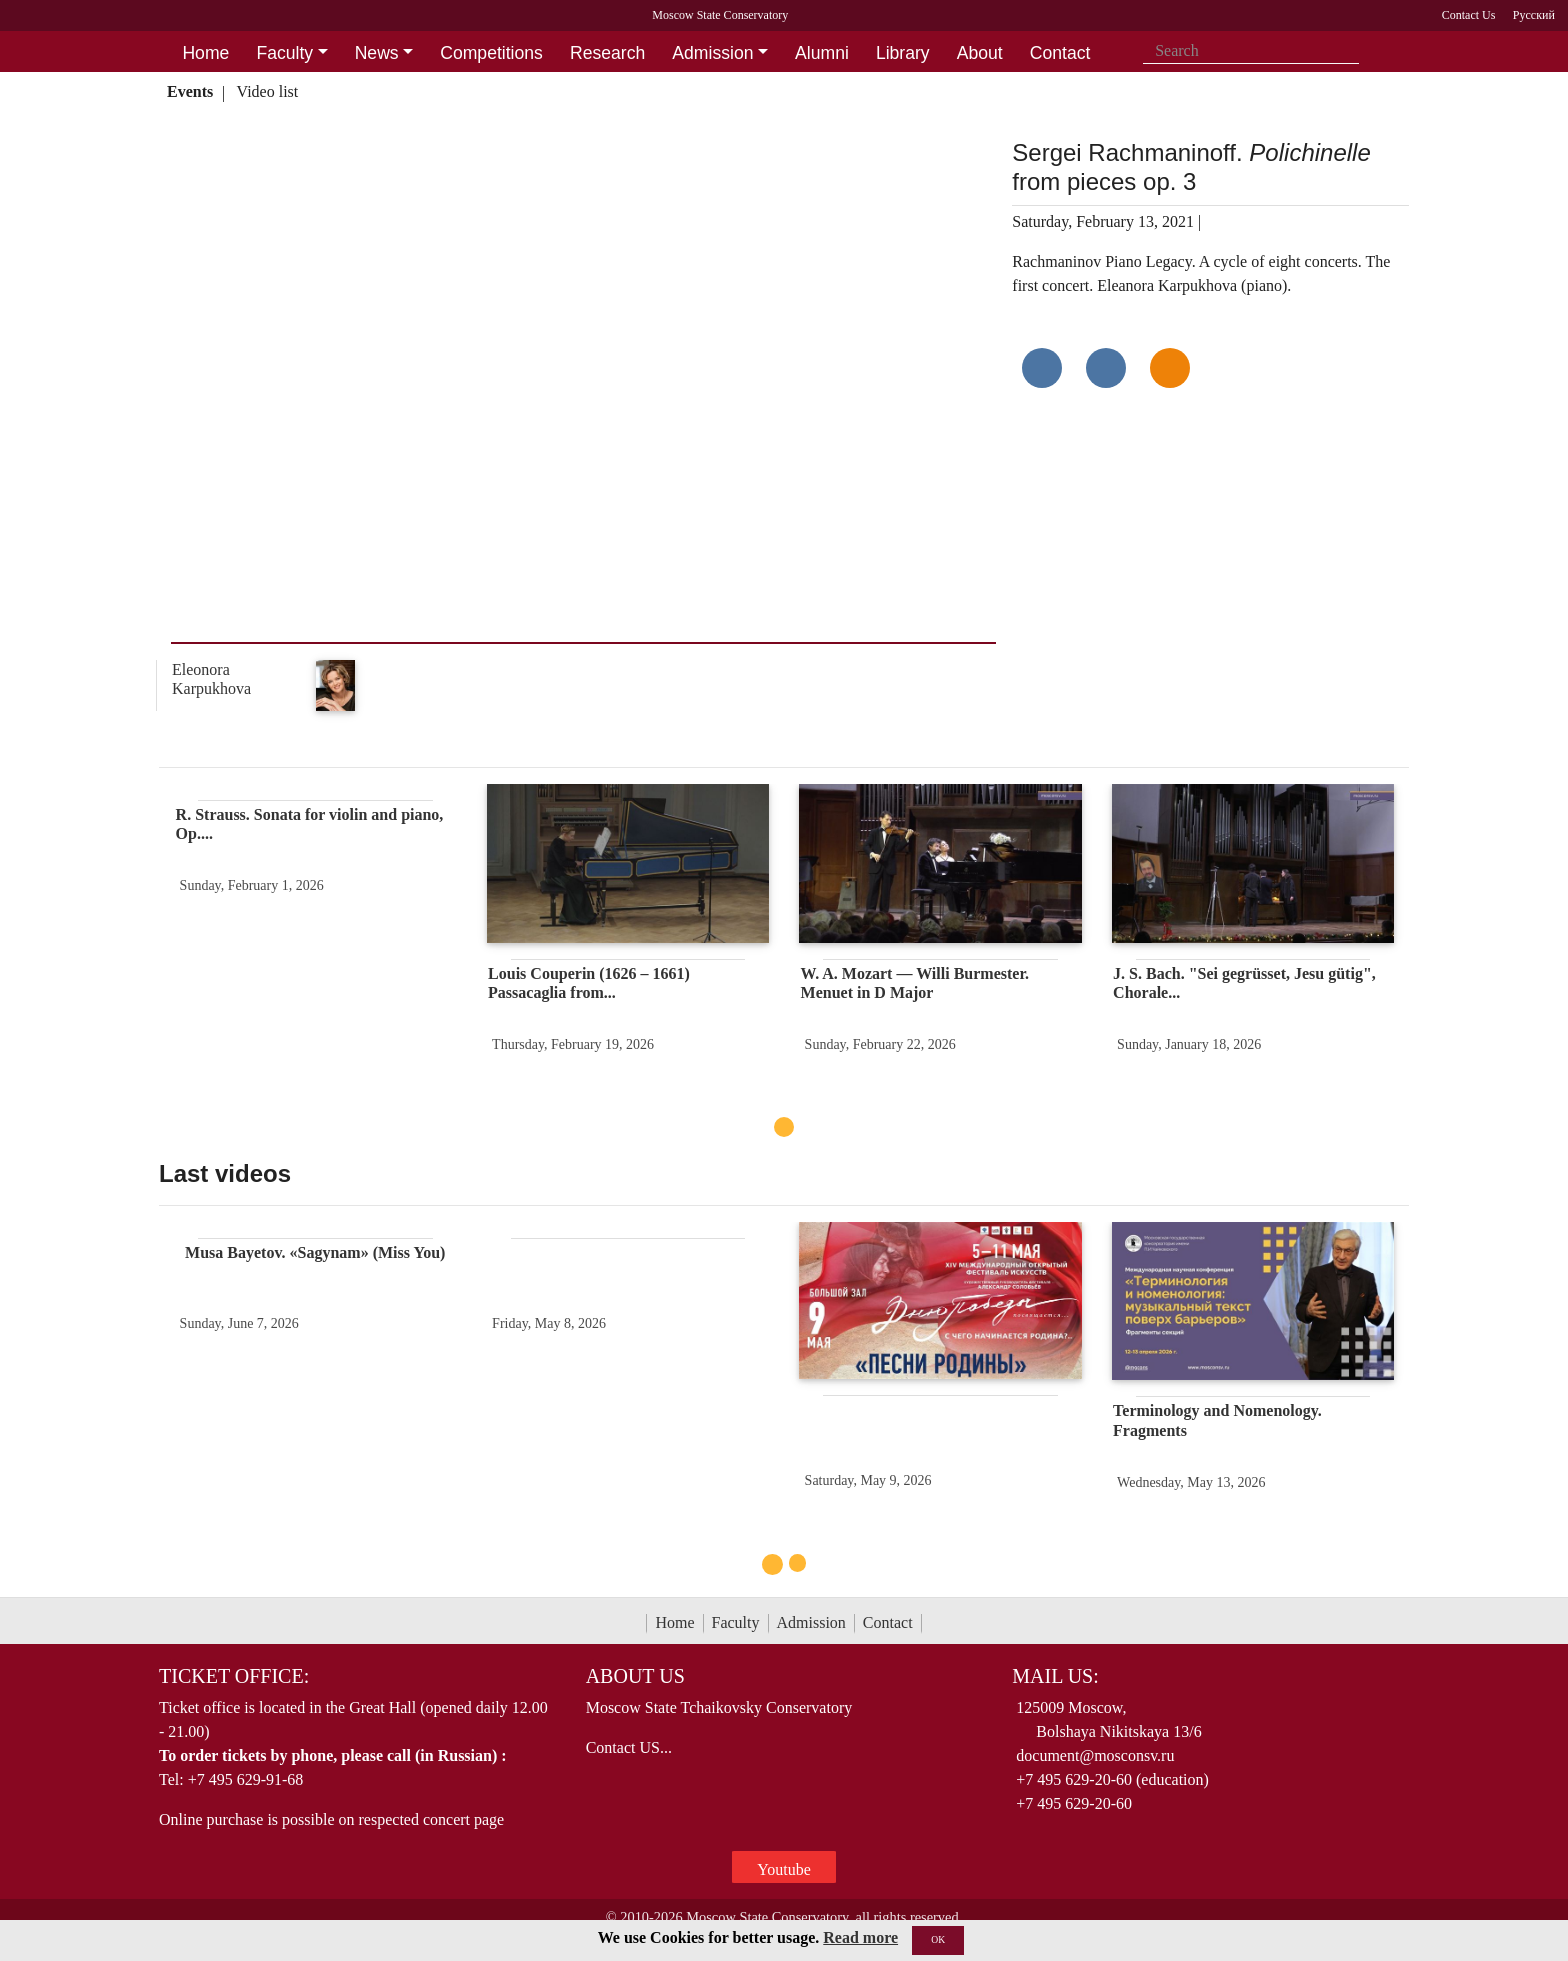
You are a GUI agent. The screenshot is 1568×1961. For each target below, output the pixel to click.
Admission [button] (712, 53)
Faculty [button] (284, 53)
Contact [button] (1060, 53)
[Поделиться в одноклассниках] (1170, 368)
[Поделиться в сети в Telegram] (1106, 368)
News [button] (377, 53)
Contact (888, 1622)
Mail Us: (1055, 1676)
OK (938, 1939)
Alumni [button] (822, 53)
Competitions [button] (491, 53)
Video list (268, 91)
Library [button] (903, 53)
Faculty (736, 1622)
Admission (811, 1622)
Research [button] (607, 53)
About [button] (980, 53)
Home (674, 1622)
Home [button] (205, 53)
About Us (635, 1676)
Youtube (784, 1869)
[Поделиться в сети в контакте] (1042, 368)
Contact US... (629, 1747)
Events (190, 91)
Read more (860, 1937)
